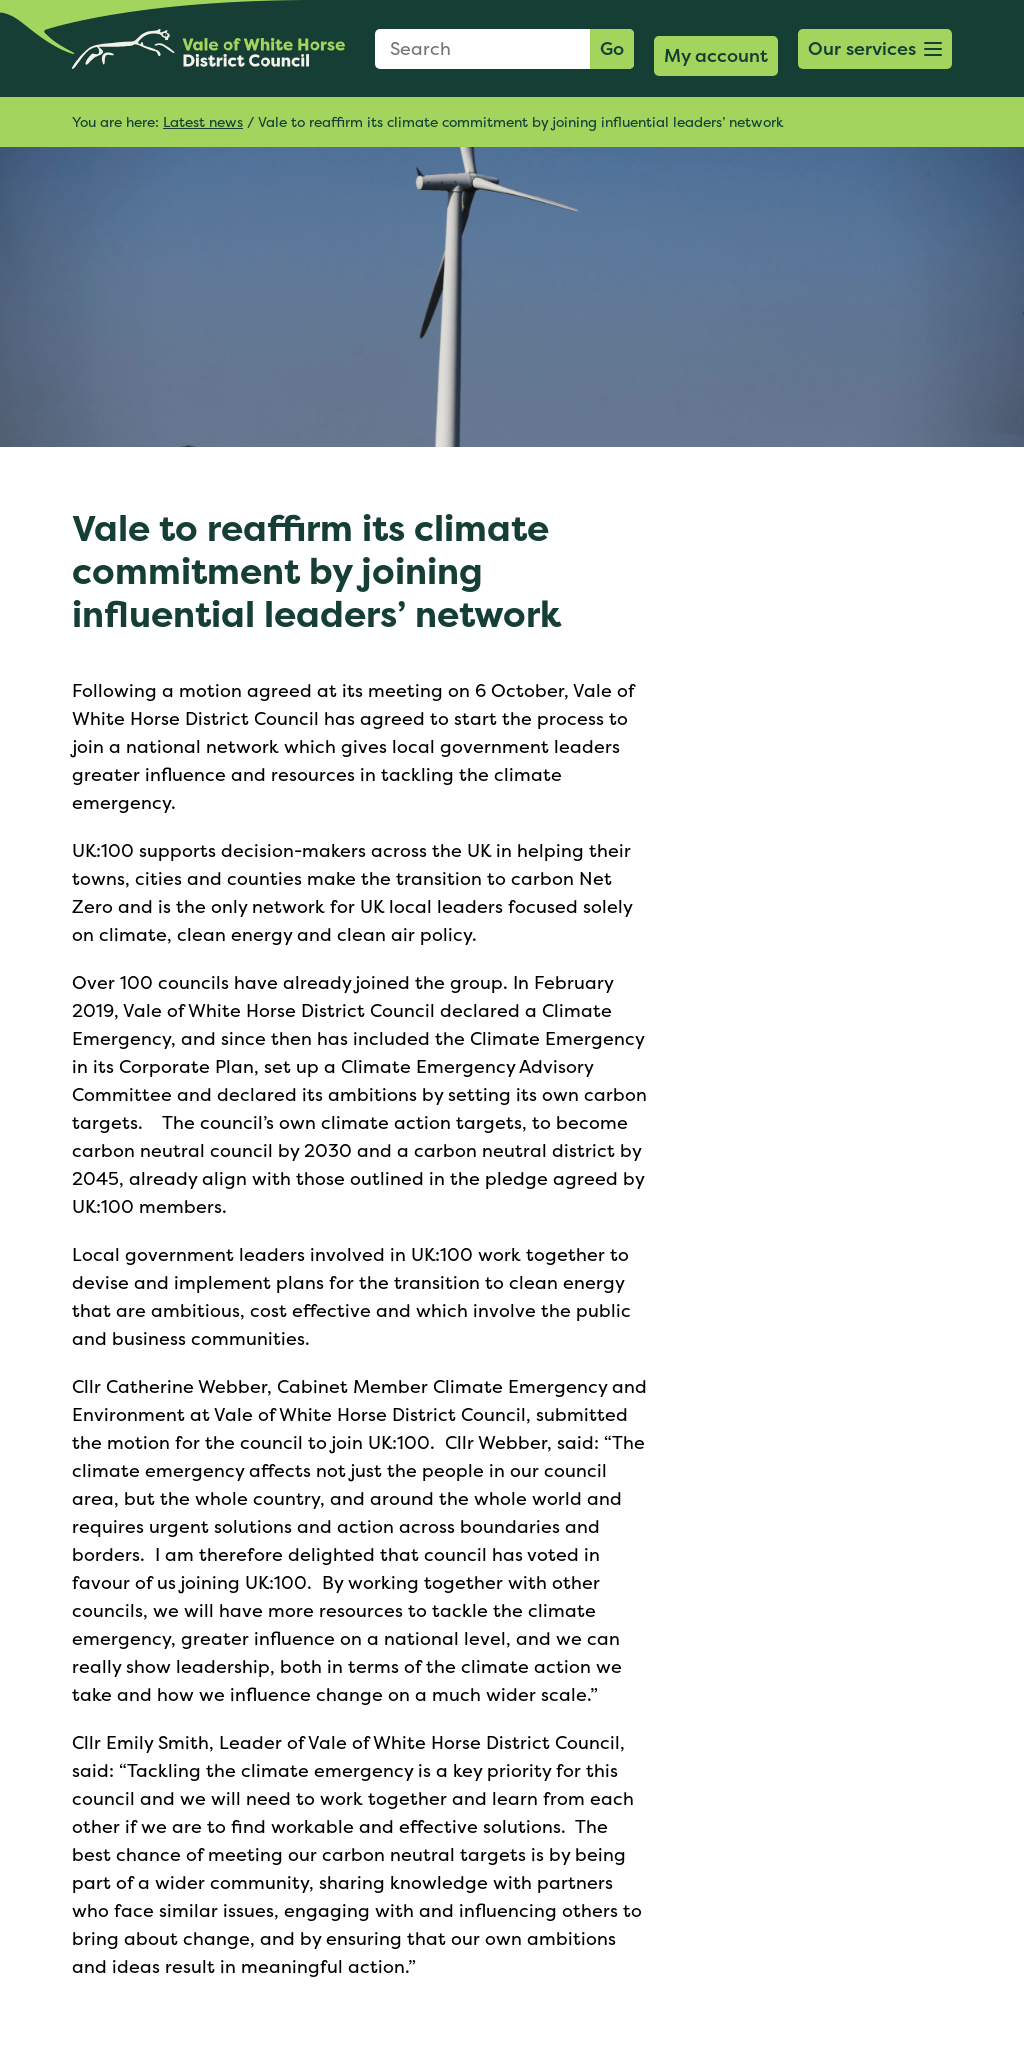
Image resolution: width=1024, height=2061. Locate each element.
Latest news (203, 121)
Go (612, 48)
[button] (875, 49)
